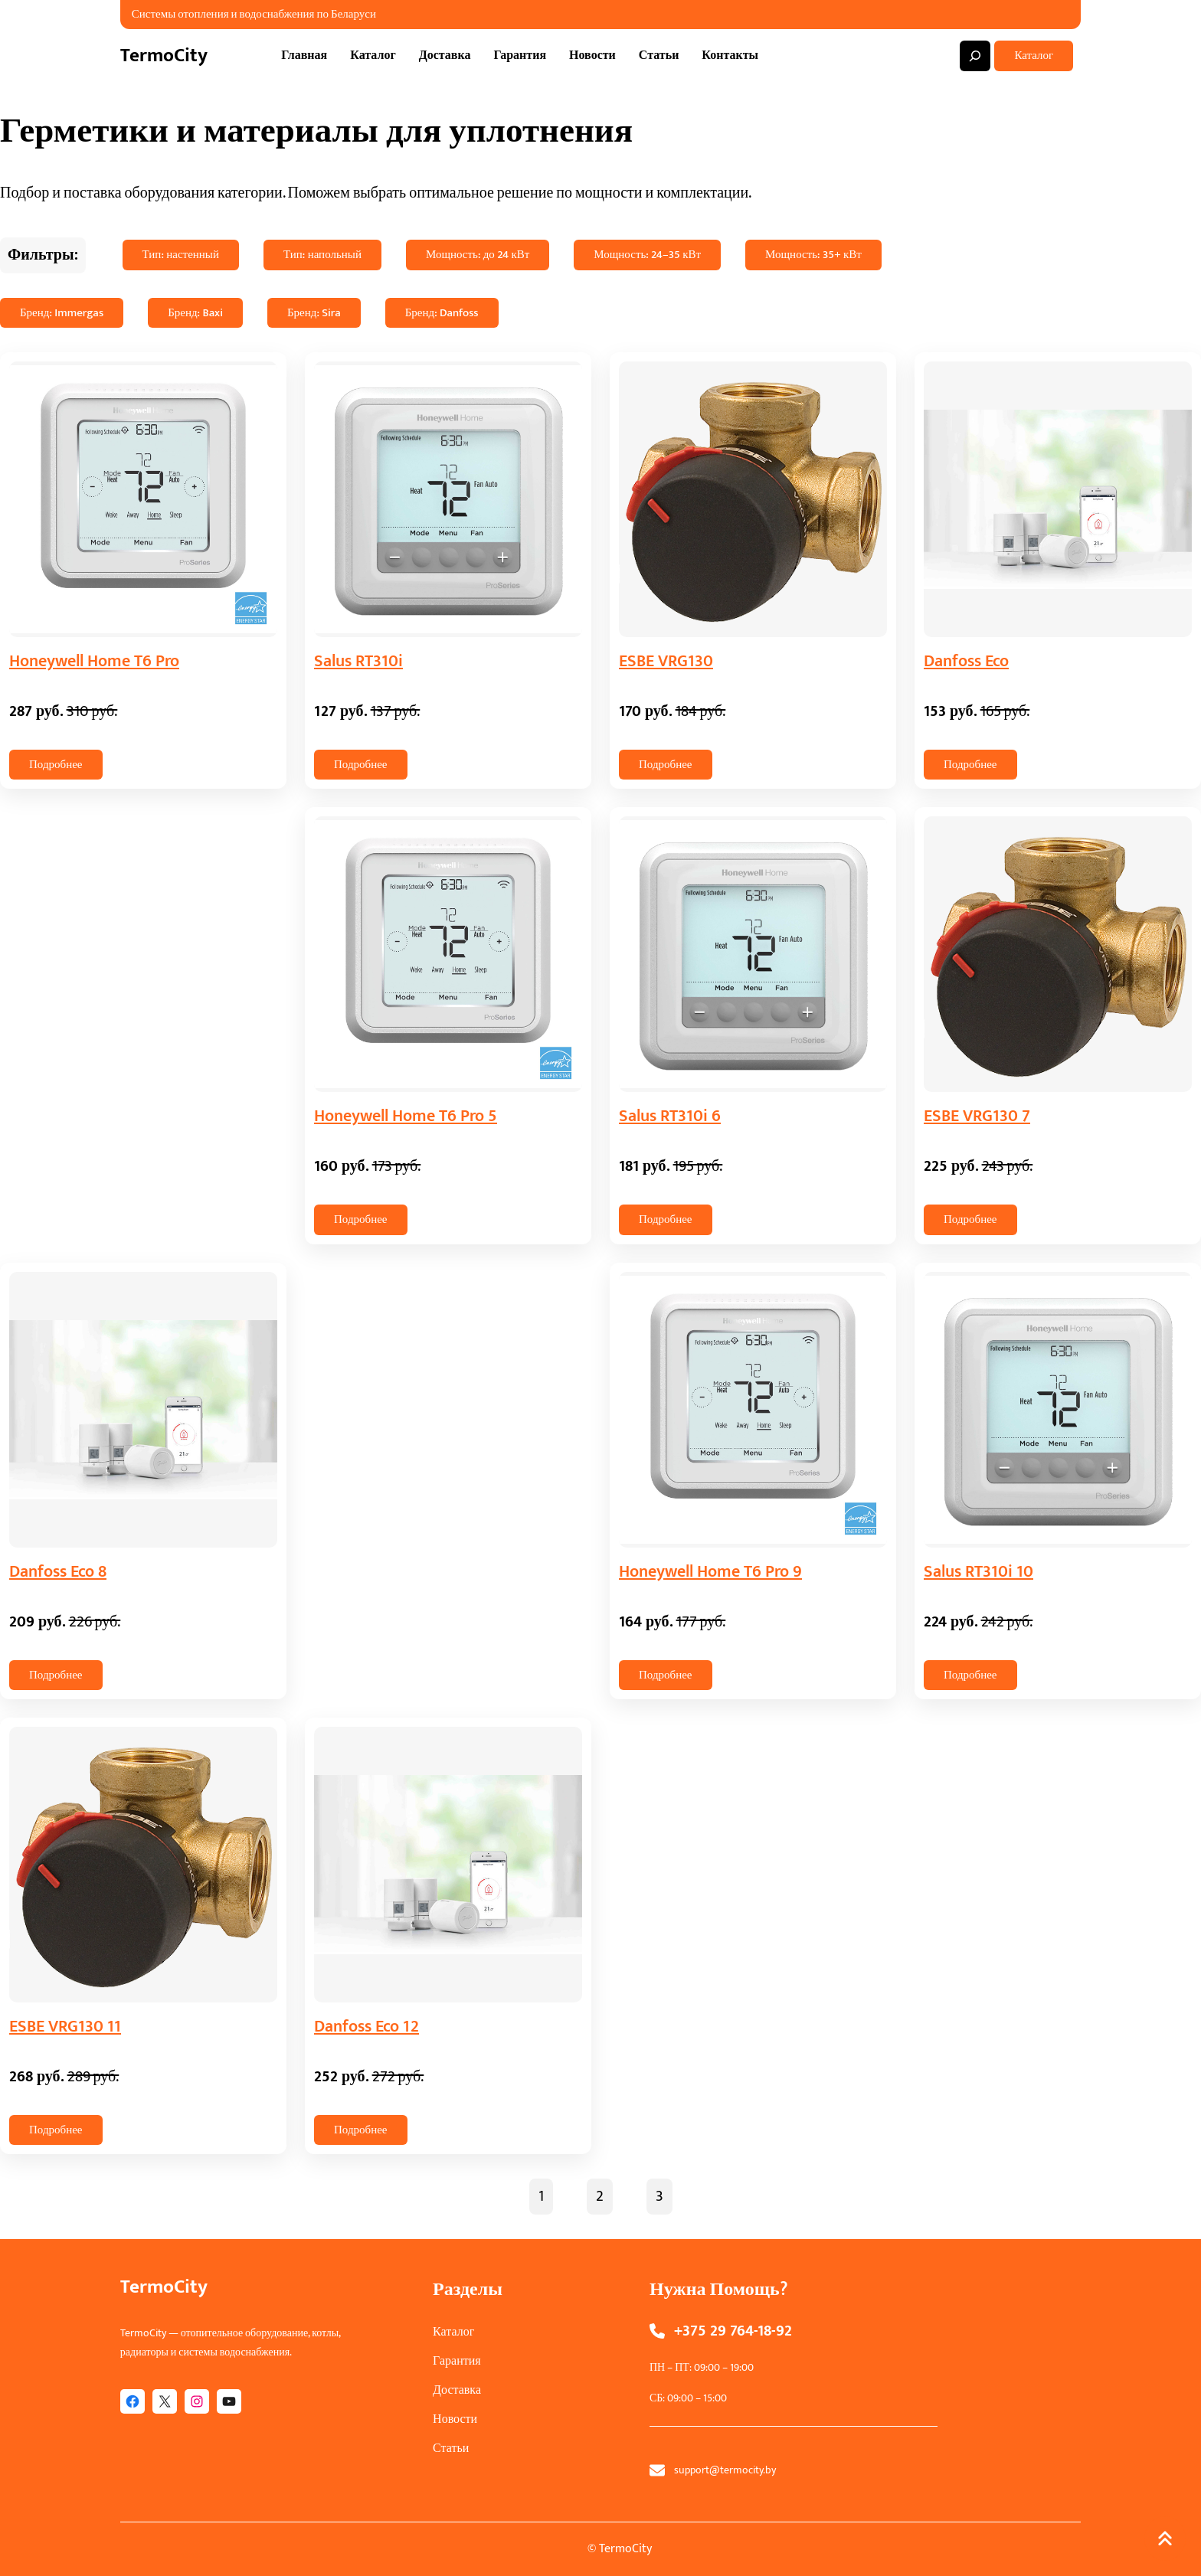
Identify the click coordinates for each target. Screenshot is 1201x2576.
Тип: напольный (322, 254)
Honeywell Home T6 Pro (94, 661)
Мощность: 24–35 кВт (647, 254)
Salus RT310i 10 (978, 1572)
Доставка (457, 2390)
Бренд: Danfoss (442, 312)
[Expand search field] (975, 56)
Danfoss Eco (966, 661)
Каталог (1033, 55)
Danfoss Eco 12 (366, 2026)
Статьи (451, 2448)
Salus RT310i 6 (670, 1116)
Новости (455, 2419)
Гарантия (457, 2361)
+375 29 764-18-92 (733, 2331)
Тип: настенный (180, 254)
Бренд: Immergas (61, 312)
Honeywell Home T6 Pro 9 (710, 1572)
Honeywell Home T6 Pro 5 (405, 1116)
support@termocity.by (725, 2470)
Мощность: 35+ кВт (813, 254)
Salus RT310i (358, 661)
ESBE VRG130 (666, 661)
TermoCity (164, 55)
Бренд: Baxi (195, 312)
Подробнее (56, 764)
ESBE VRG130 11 (65, 2026)
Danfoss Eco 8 (57, 1572)
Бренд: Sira (314, 312)
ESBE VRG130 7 (977, 1116)
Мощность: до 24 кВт (477, 254)
